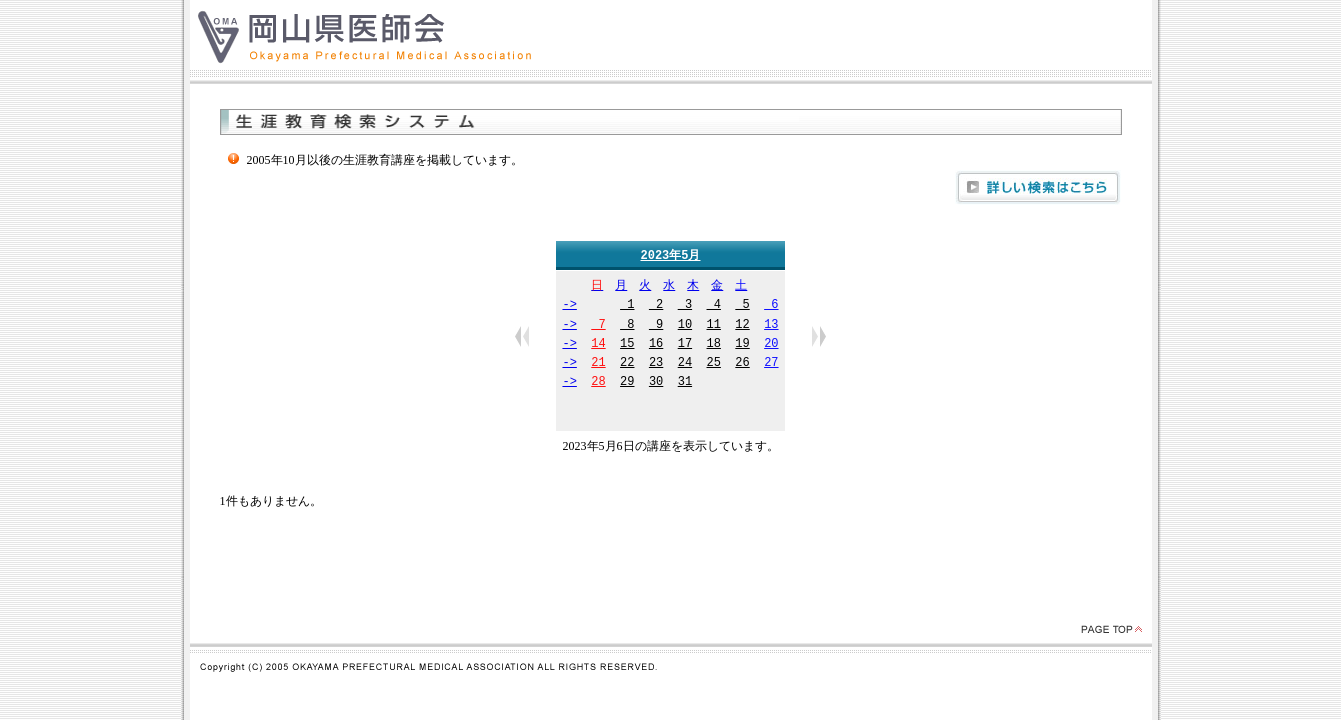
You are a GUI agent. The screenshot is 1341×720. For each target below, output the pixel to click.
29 (627, 383)
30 (656, 383)
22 (627, 364)
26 (742, 364)
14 (598, 345)
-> (569, 306)
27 (771, 364)
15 (627, 345)
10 (685, 326)
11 (714, 326)
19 (742, 345)
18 (714, 345)
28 (598, 383)
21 (598, 364)
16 (656, 345)
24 (685, 364)
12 (742, 326)
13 (771, 326)
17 (685, 345)
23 (656, 364)
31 (685, 383)
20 (771, 345)
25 (714, 364)
